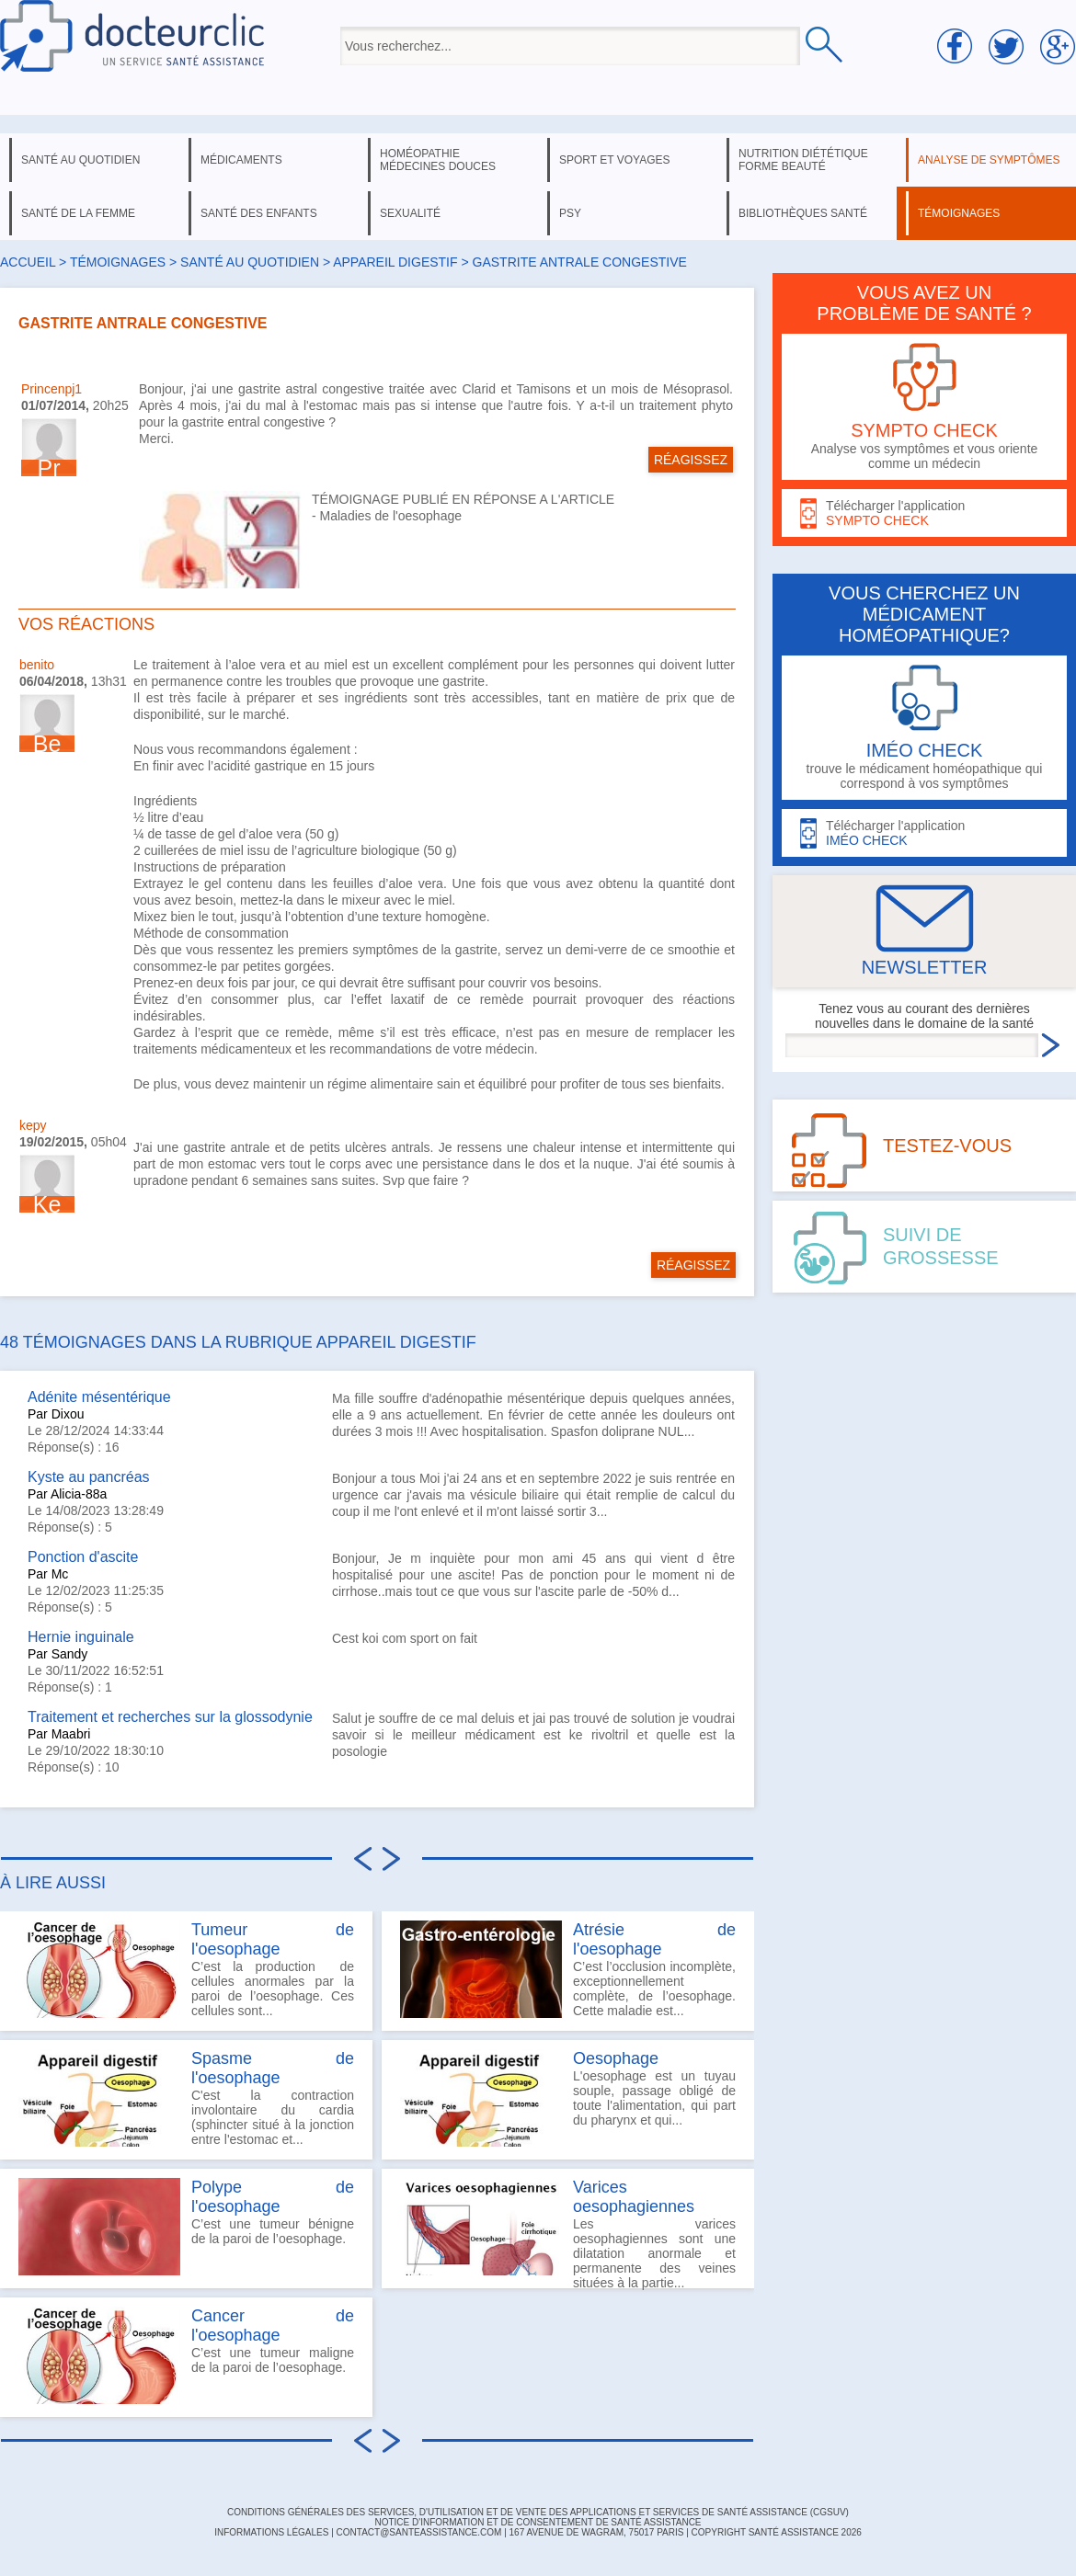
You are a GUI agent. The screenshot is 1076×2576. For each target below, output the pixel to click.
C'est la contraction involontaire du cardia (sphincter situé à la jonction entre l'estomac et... (186, 2098)
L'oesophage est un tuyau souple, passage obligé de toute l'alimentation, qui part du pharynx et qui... (568, 2098)
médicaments (241, 160)
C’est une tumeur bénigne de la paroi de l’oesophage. (186, 2226)
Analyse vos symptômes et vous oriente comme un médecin (924, 407)
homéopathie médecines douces (438, 160)
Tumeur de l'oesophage (272, 1939)
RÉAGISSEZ (690, 459)
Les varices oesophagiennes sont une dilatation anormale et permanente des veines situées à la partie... (568, 2233)
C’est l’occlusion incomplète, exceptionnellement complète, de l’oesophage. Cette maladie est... (568, 1969)
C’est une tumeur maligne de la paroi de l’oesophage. (186, 2355)
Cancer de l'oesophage (272, 2325)
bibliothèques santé (802, 213)
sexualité (410, 213)
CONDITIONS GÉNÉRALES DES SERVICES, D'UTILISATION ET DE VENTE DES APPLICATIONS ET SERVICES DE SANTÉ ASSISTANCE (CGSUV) (538, 2512)
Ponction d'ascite (83, 1557)
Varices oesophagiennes (633, 2197)
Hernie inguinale (81, 1637)
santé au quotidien (80, 160)
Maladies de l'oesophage (391, 515)
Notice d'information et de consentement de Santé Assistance (537, 2522)
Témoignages (118, 262)
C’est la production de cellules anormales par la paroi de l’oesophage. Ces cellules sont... (186, 1969)
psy (570, 213)
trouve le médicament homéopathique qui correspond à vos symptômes (924, 728)
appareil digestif (395, 262)
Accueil (27, 262)
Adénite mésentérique (99, 1397)
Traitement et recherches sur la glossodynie (170, 1717)
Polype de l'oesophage (272, 2197)
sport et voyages (614, 160)
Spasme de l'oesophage (272, 2068)
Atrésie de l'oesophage (654, 1939)
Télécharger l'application (924, 513)
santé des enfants (258, 213)
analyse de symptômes (988, 160)
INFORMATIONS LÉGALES (271, 2532)
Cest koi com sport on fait (404, 1638)
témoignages (959, 213)
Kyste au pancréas (89, 1477)
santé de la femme (78, 213)
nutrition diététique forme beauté (803, 160)
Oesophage (615, 2058)
